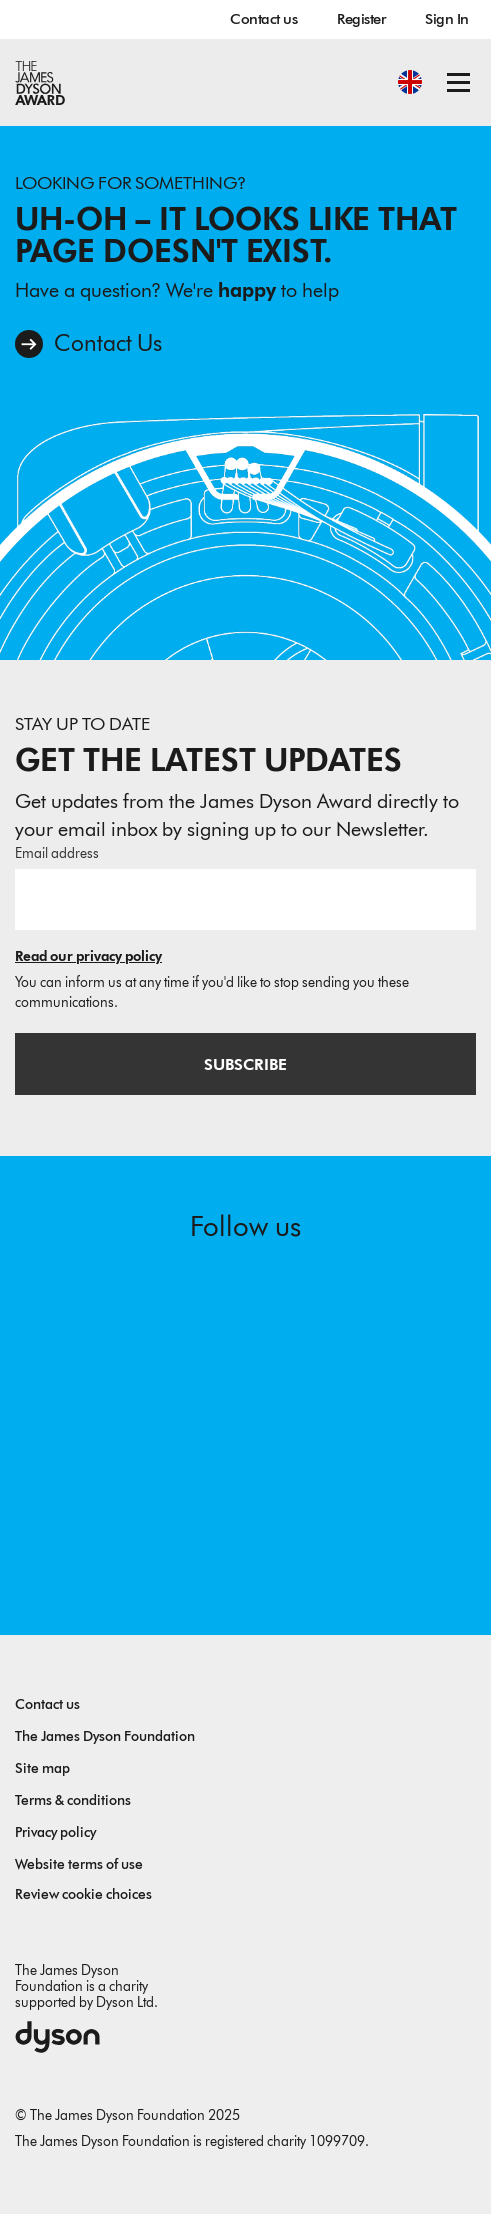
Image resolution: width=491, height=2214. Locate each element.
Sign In (447, 19)
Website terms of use (79, 1864)
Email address (57, 853)
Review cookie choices (83, 1894)
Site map (42, 1768)
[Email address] (245, 899)
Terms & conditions (73, 1800)
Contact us (263, 19)
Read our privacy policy (88, 956)
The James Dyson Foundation (105, 1736)
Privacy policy (55, 1832)
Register (361, 19)
